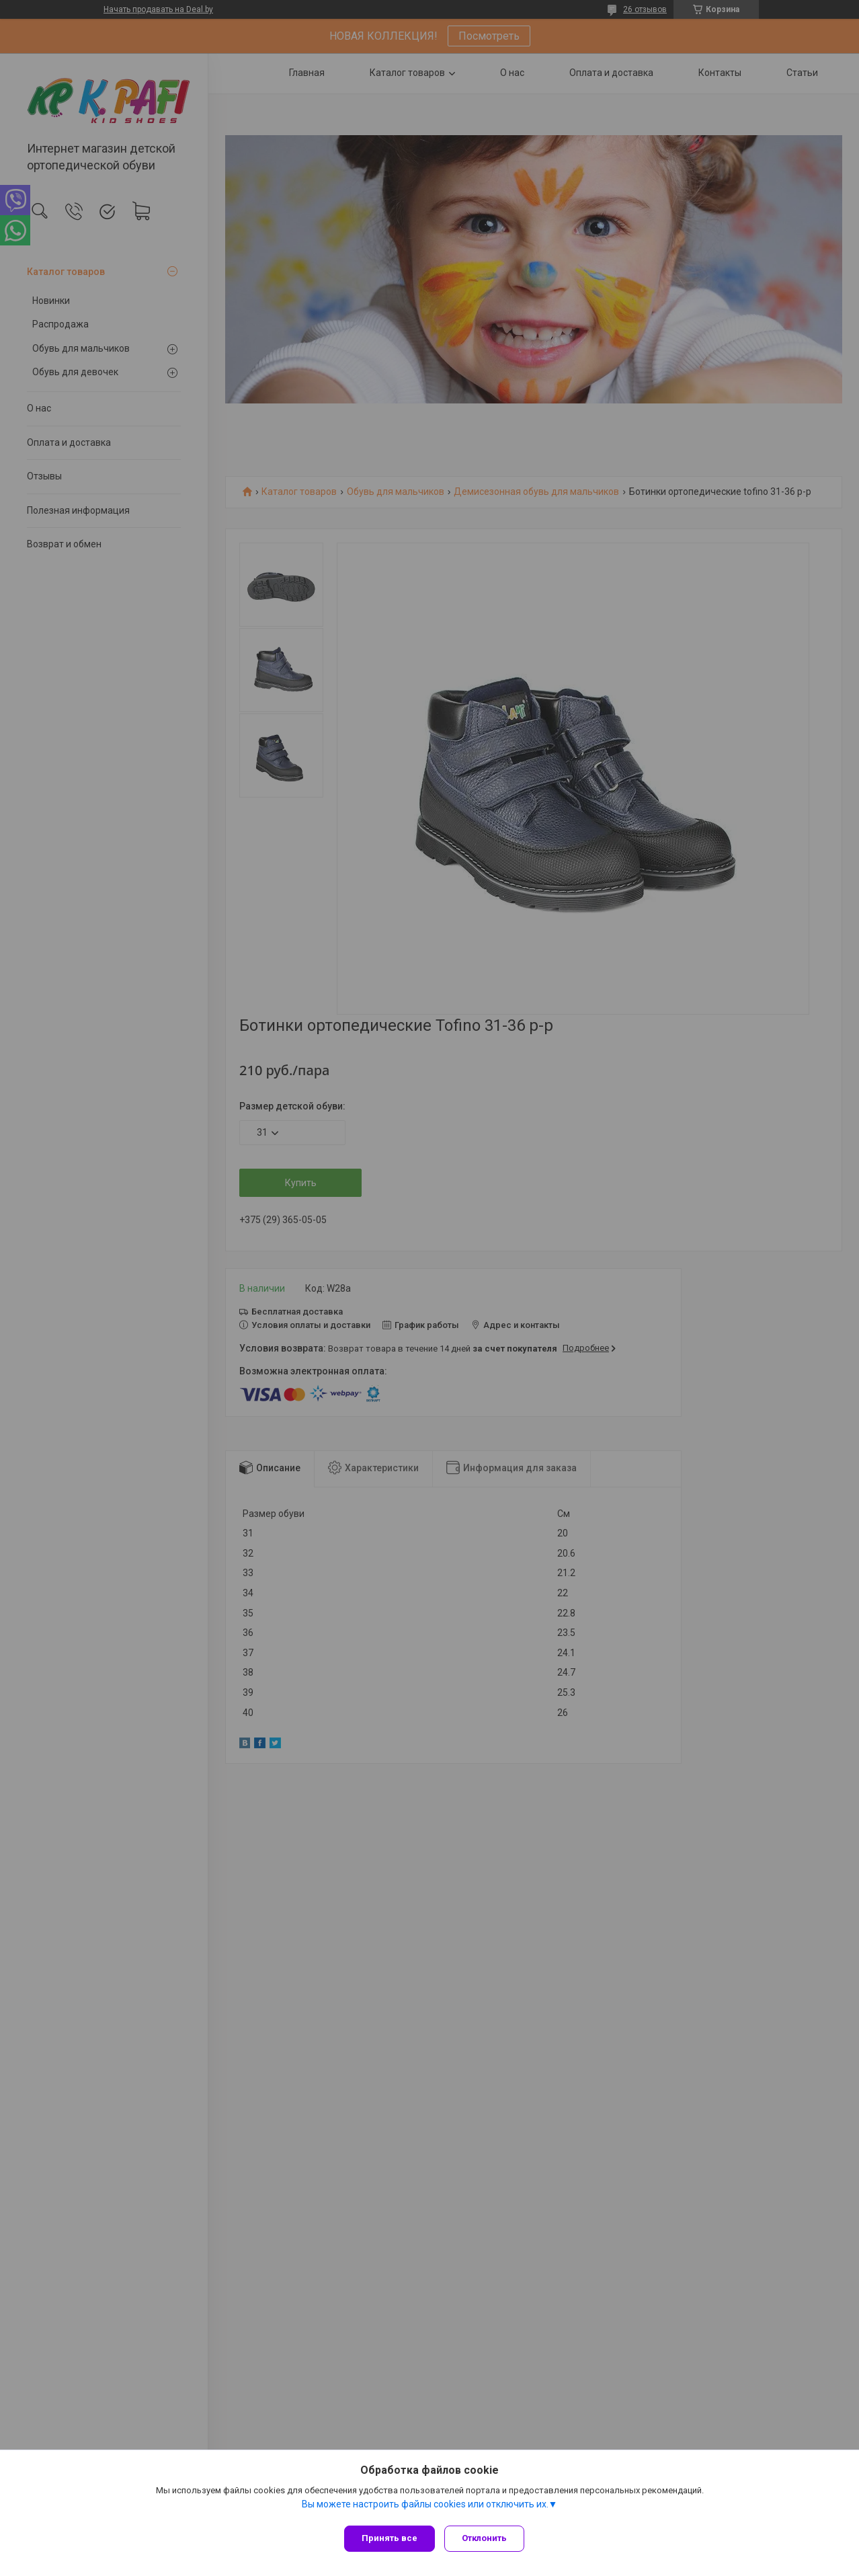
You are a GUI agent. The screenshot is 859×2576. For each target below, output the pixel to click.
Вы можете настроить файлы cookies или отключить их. (425, 2508)
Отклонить (488, 2538)
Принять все (389, 2538)
